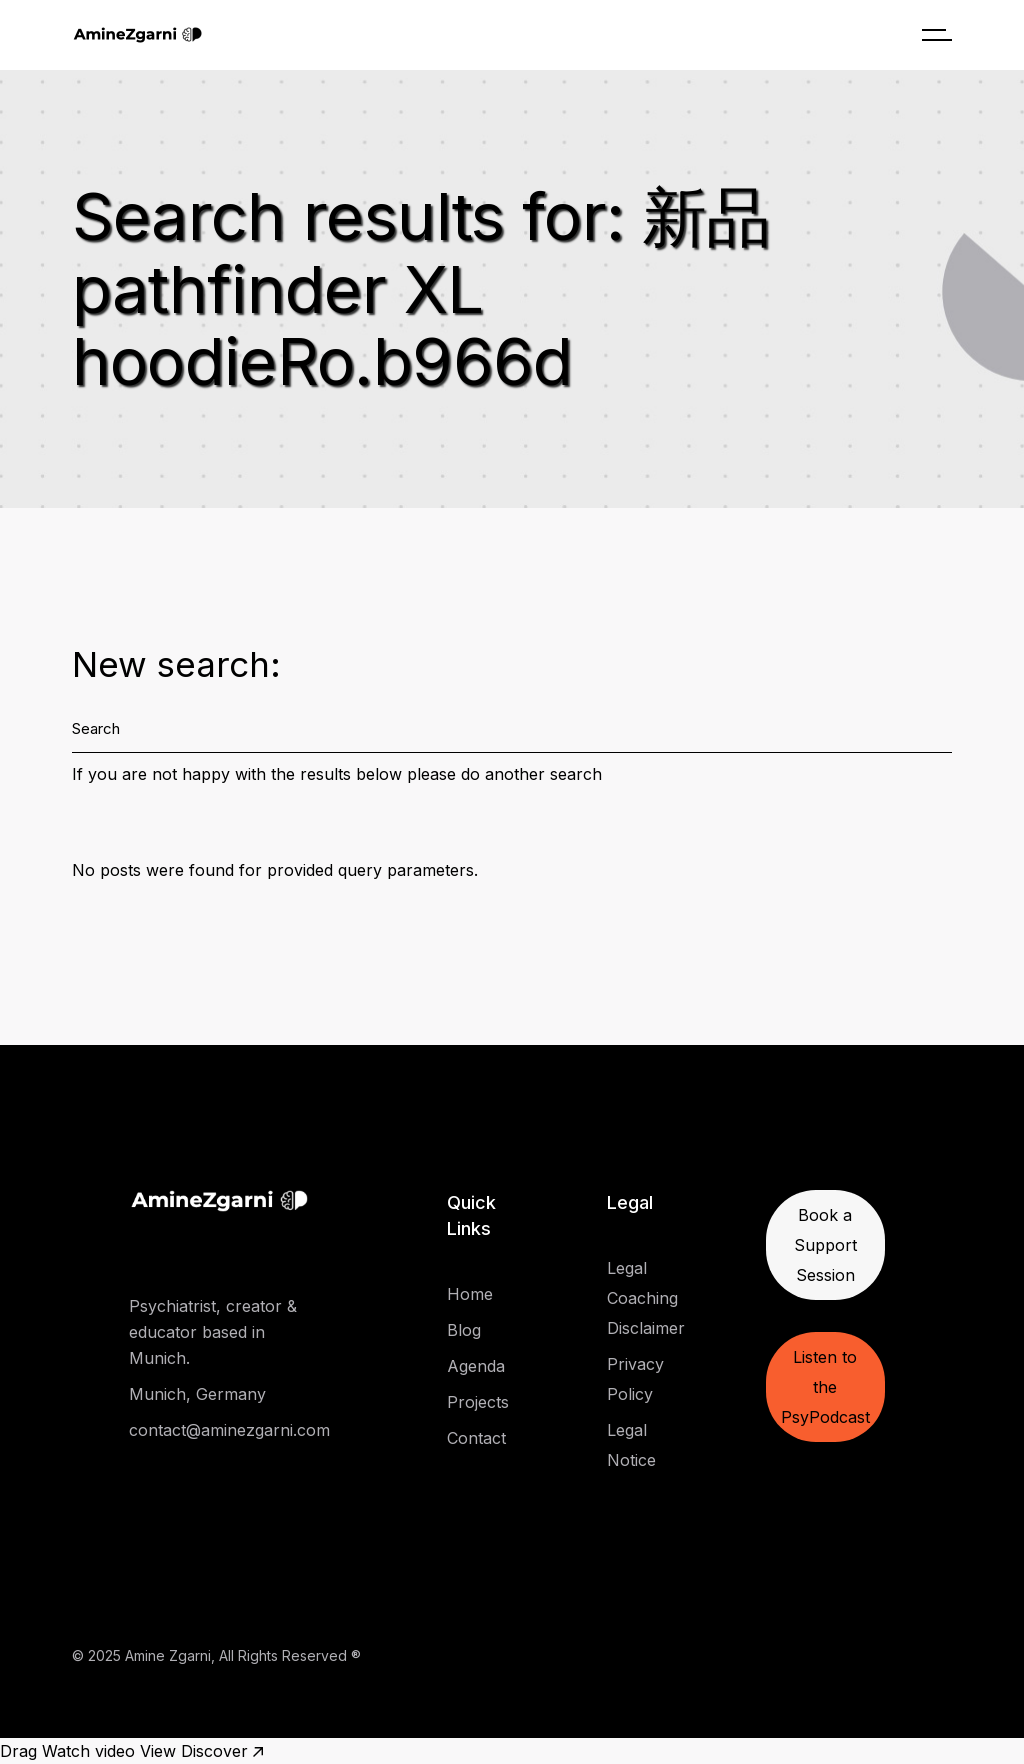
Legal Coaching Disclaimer (646, 1298)
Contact (476, 1438)
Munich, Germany (197, 1394)
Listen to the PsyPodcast (825, 1387)
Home (470, 1294)
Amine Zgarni (168, 1655)
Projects (478, 1402)
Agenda (476, 1366)
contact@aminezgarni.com (229, 1430)
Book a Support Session (825, 1245)
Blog (464, 1330)
